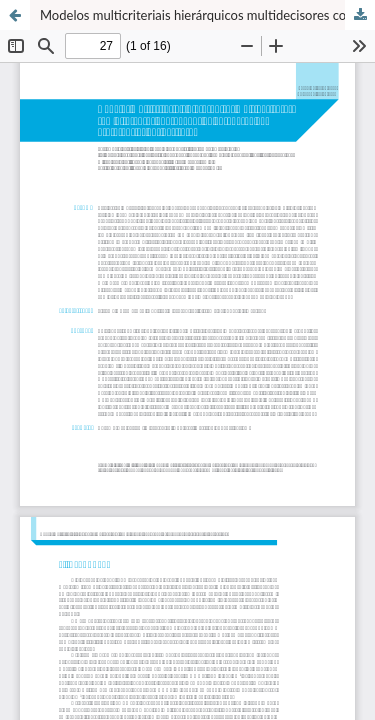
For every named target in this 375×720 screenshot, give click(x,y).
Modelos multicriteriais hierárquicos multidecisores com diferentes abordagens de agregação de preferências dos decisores (207, 15)
